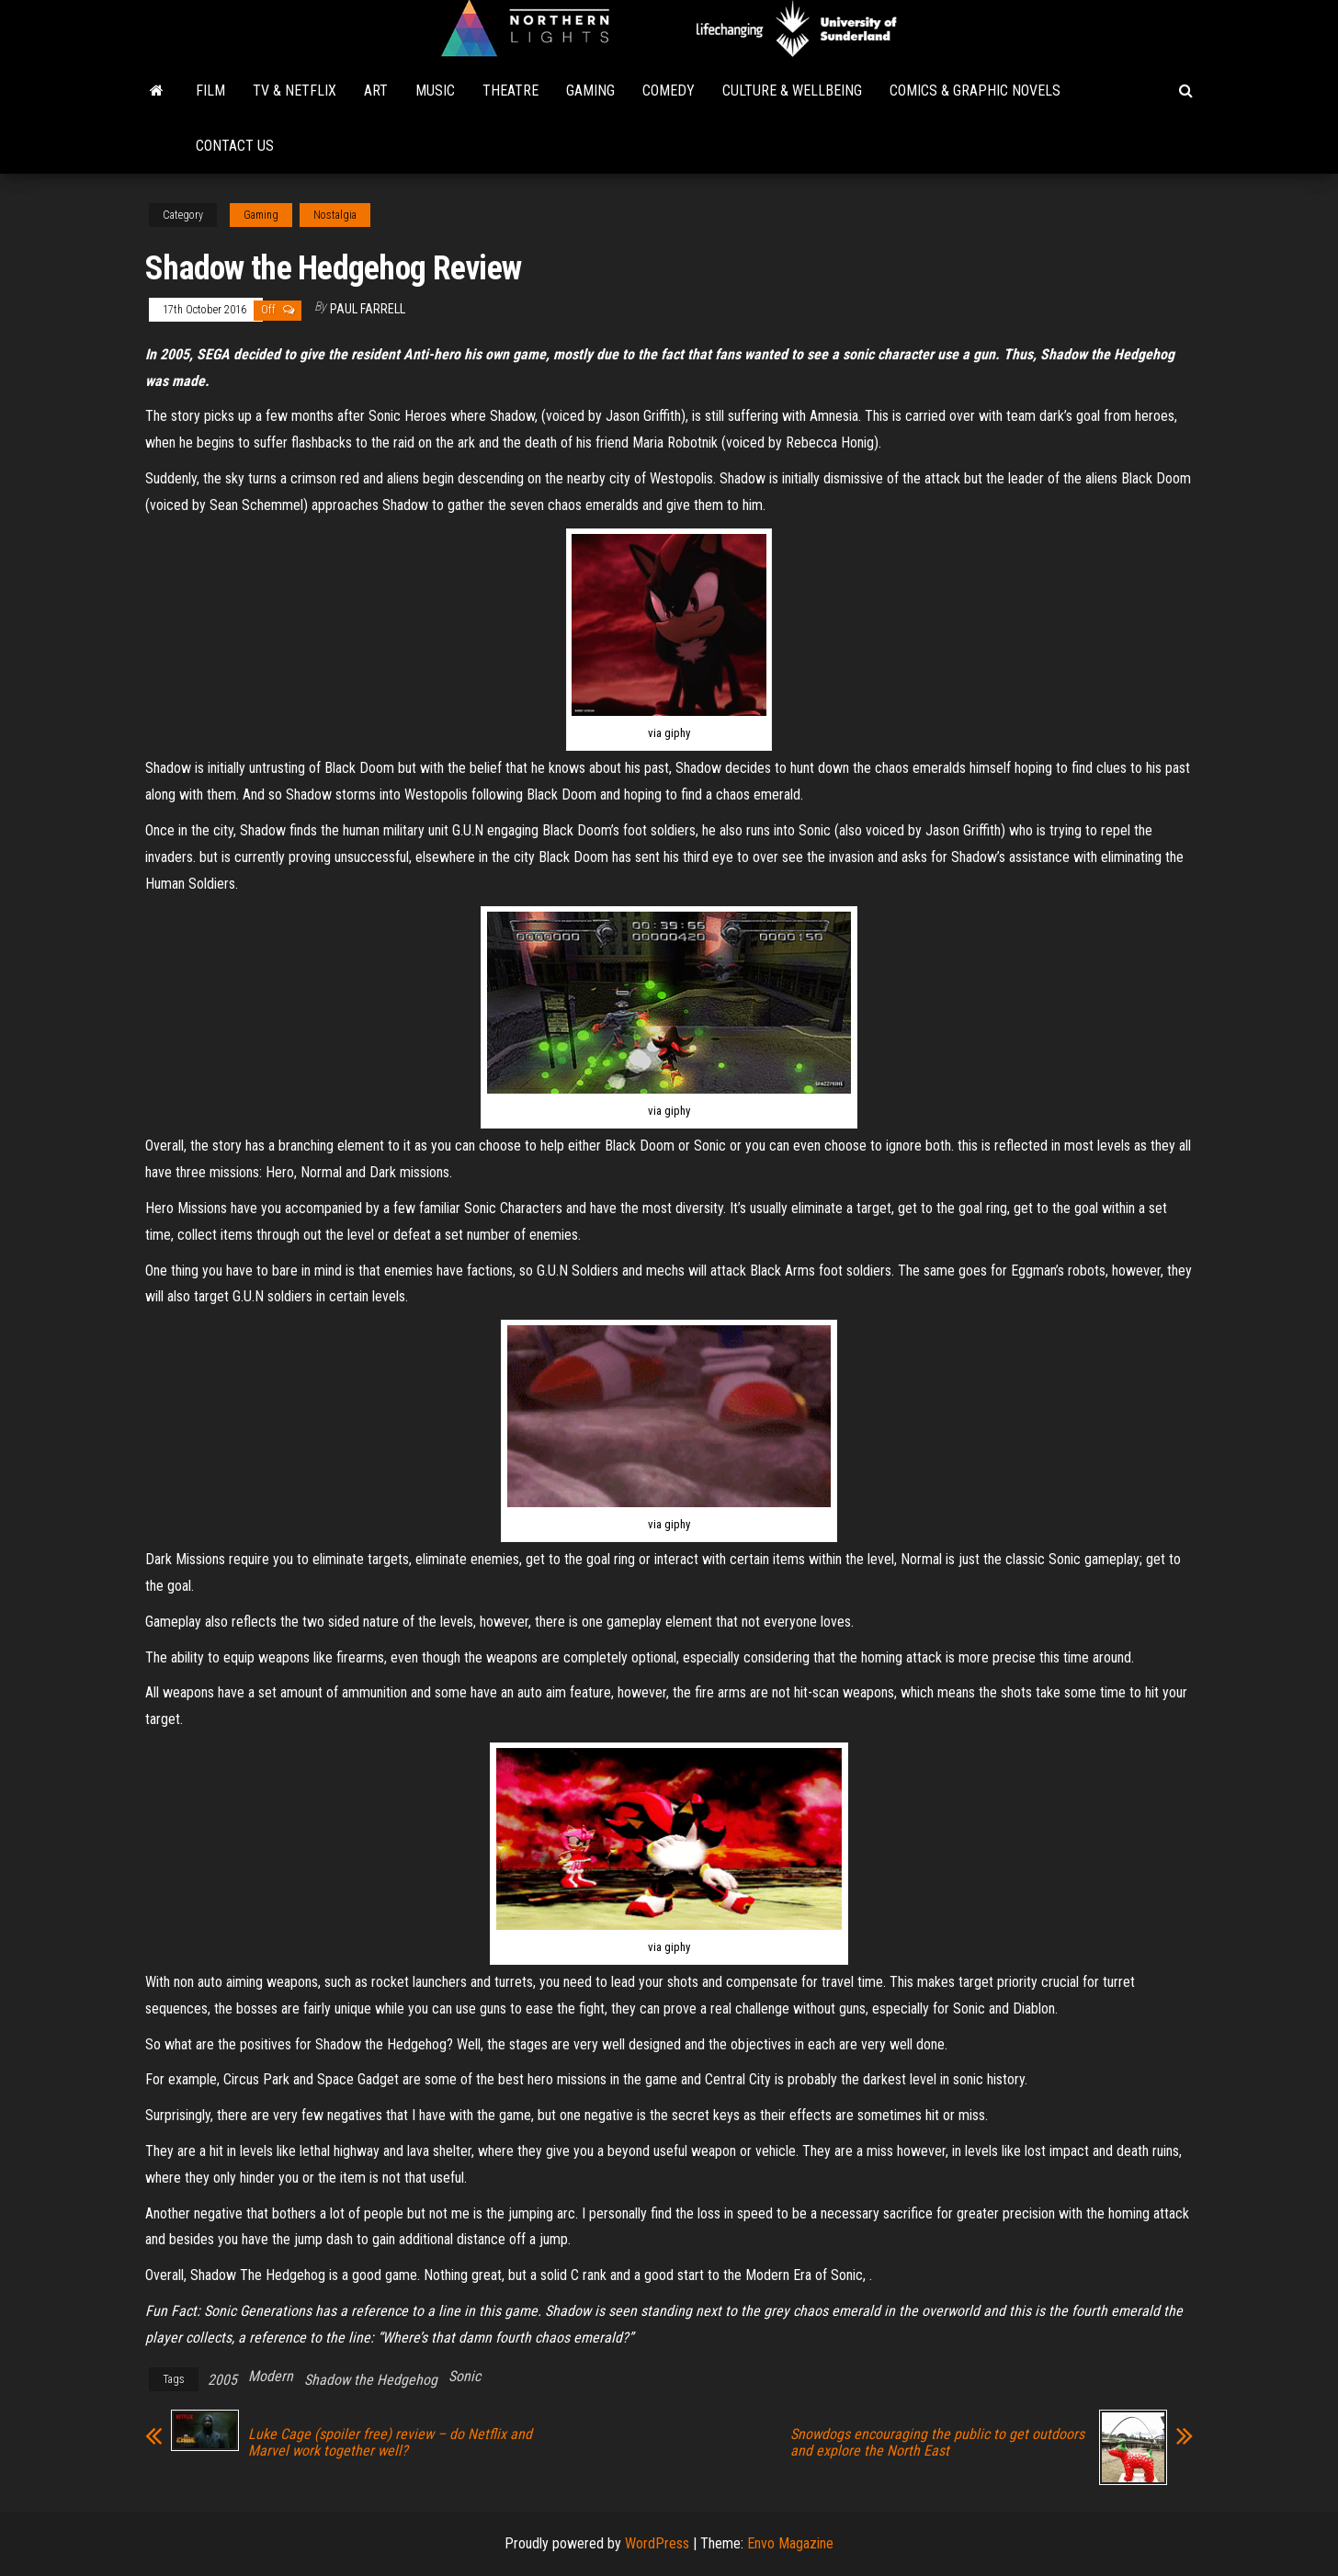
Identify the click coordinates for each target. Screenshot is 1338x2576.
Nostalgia (335, 215)
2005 (222, 2380)
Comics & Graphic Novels (975, 90)
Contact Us (235, 145)
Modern (270, 2376)
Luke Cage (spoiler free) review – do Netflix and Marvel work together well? (390, 2442)
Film (210, 90)
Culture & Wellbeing (792, 90)
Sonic (464, 2376)
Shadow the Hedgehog (370, 2380)
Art (376, 90)
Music (435, 90)
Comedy (668, 90)
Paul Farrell (367, 308)
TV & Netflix (294, 90)
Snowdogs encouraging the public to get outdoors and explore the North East (937, 2442)
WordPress (657, 2543)
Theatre (510, 90)
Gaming (590, 90)
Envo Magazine (790, 2543)
